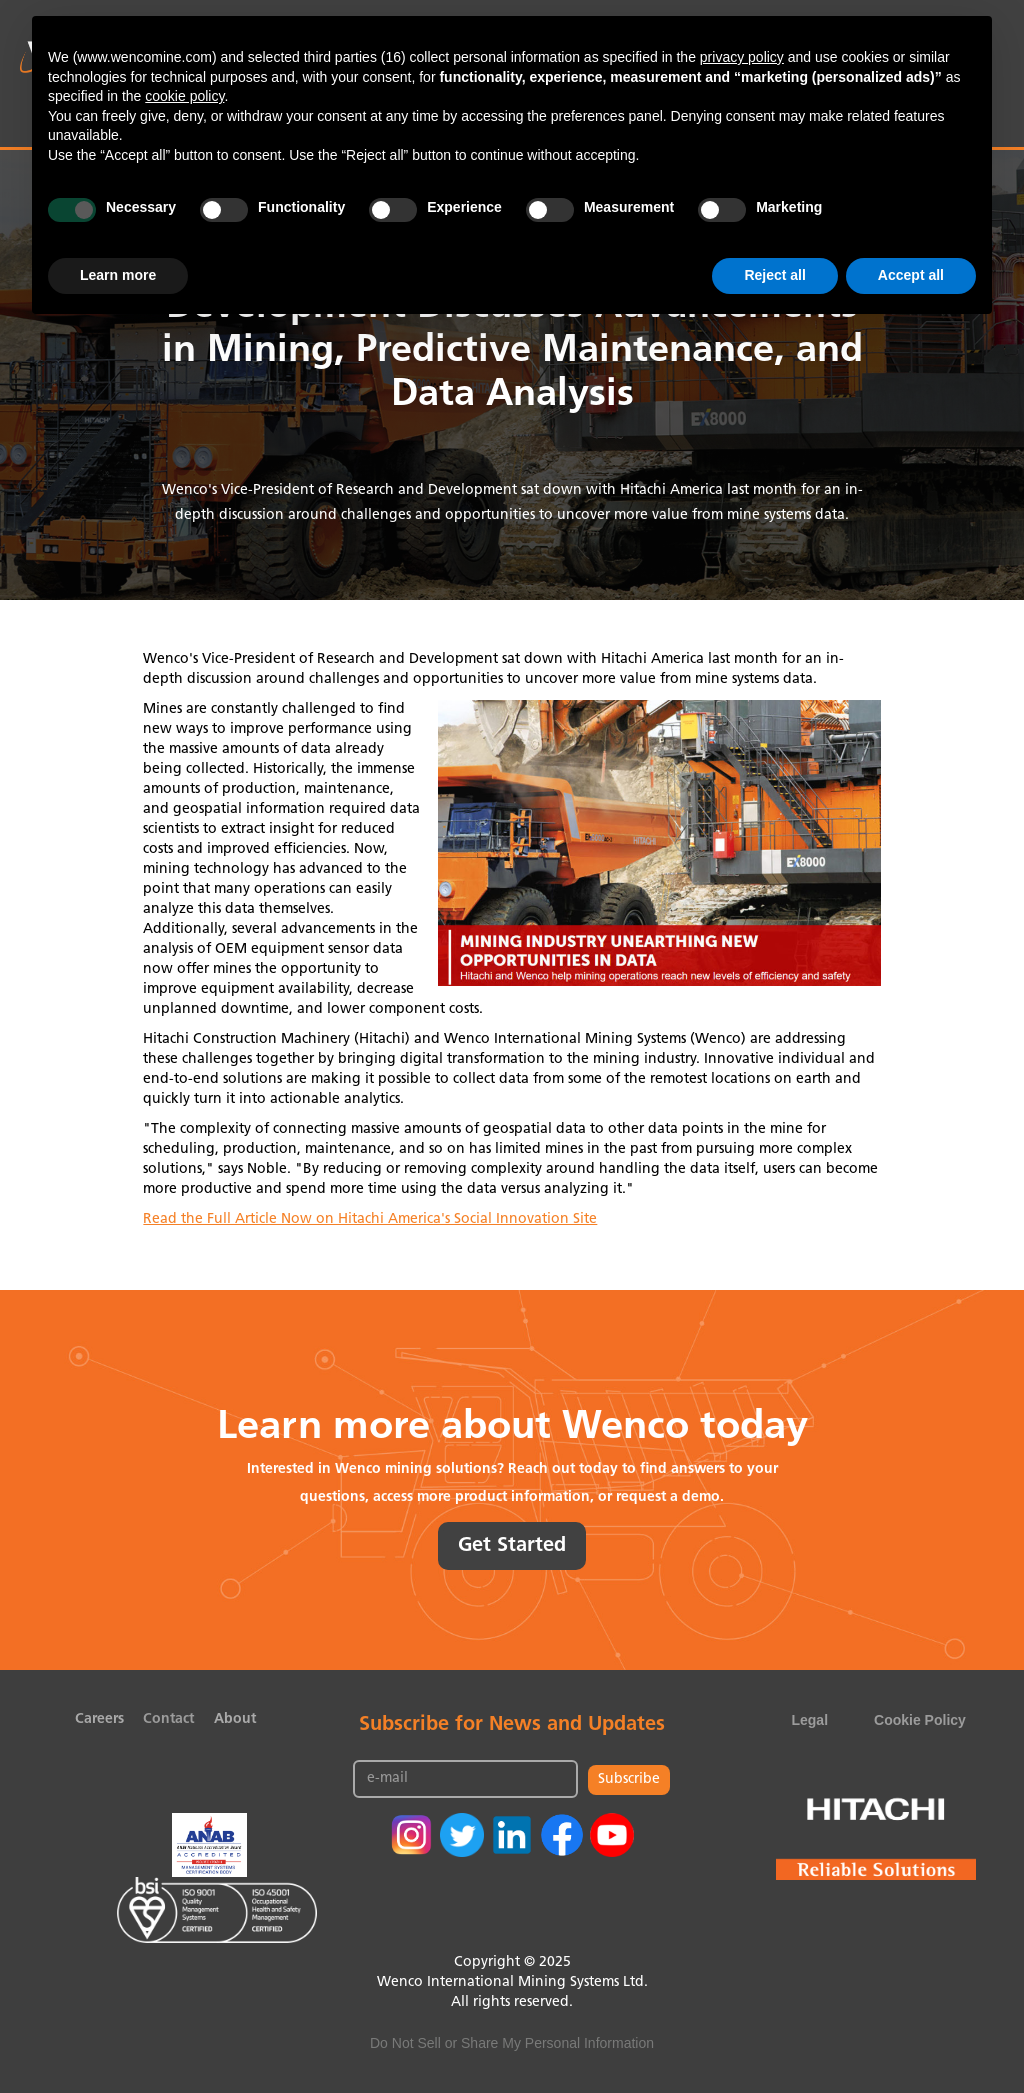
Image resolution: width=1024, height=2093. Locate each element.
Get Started (512, 1546)
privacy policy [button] (742, 57)
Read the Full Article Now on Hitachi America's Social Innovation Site (370, 1219)
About (235, 1719)
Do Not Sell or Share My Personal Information (512, 2043)
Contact (168, 1719)
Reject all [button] (774, 275)
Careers (99, 1719)
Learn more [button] (118, 275)
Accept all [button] (911, 275)
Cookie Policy (920, 1720)
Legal (809, 1720)
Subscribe (629, 1779)
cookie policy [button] (184, 96)
